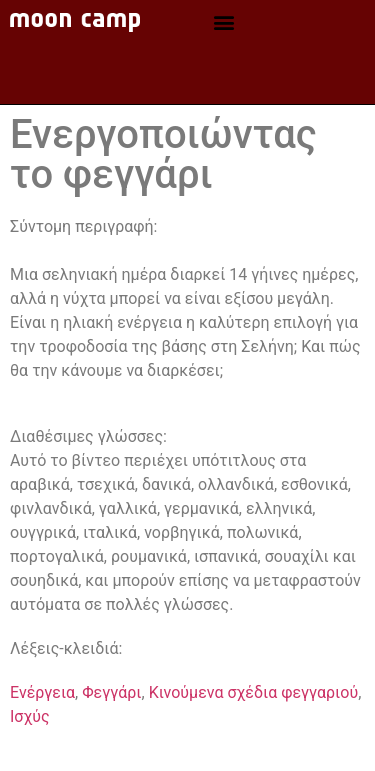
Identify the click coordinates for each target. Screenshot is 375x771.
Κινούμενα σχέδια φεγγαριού (254, 692)
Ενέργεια (42, 692)
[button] (223, 22)
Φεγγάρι (111, 692)
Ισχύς (30, 716)
